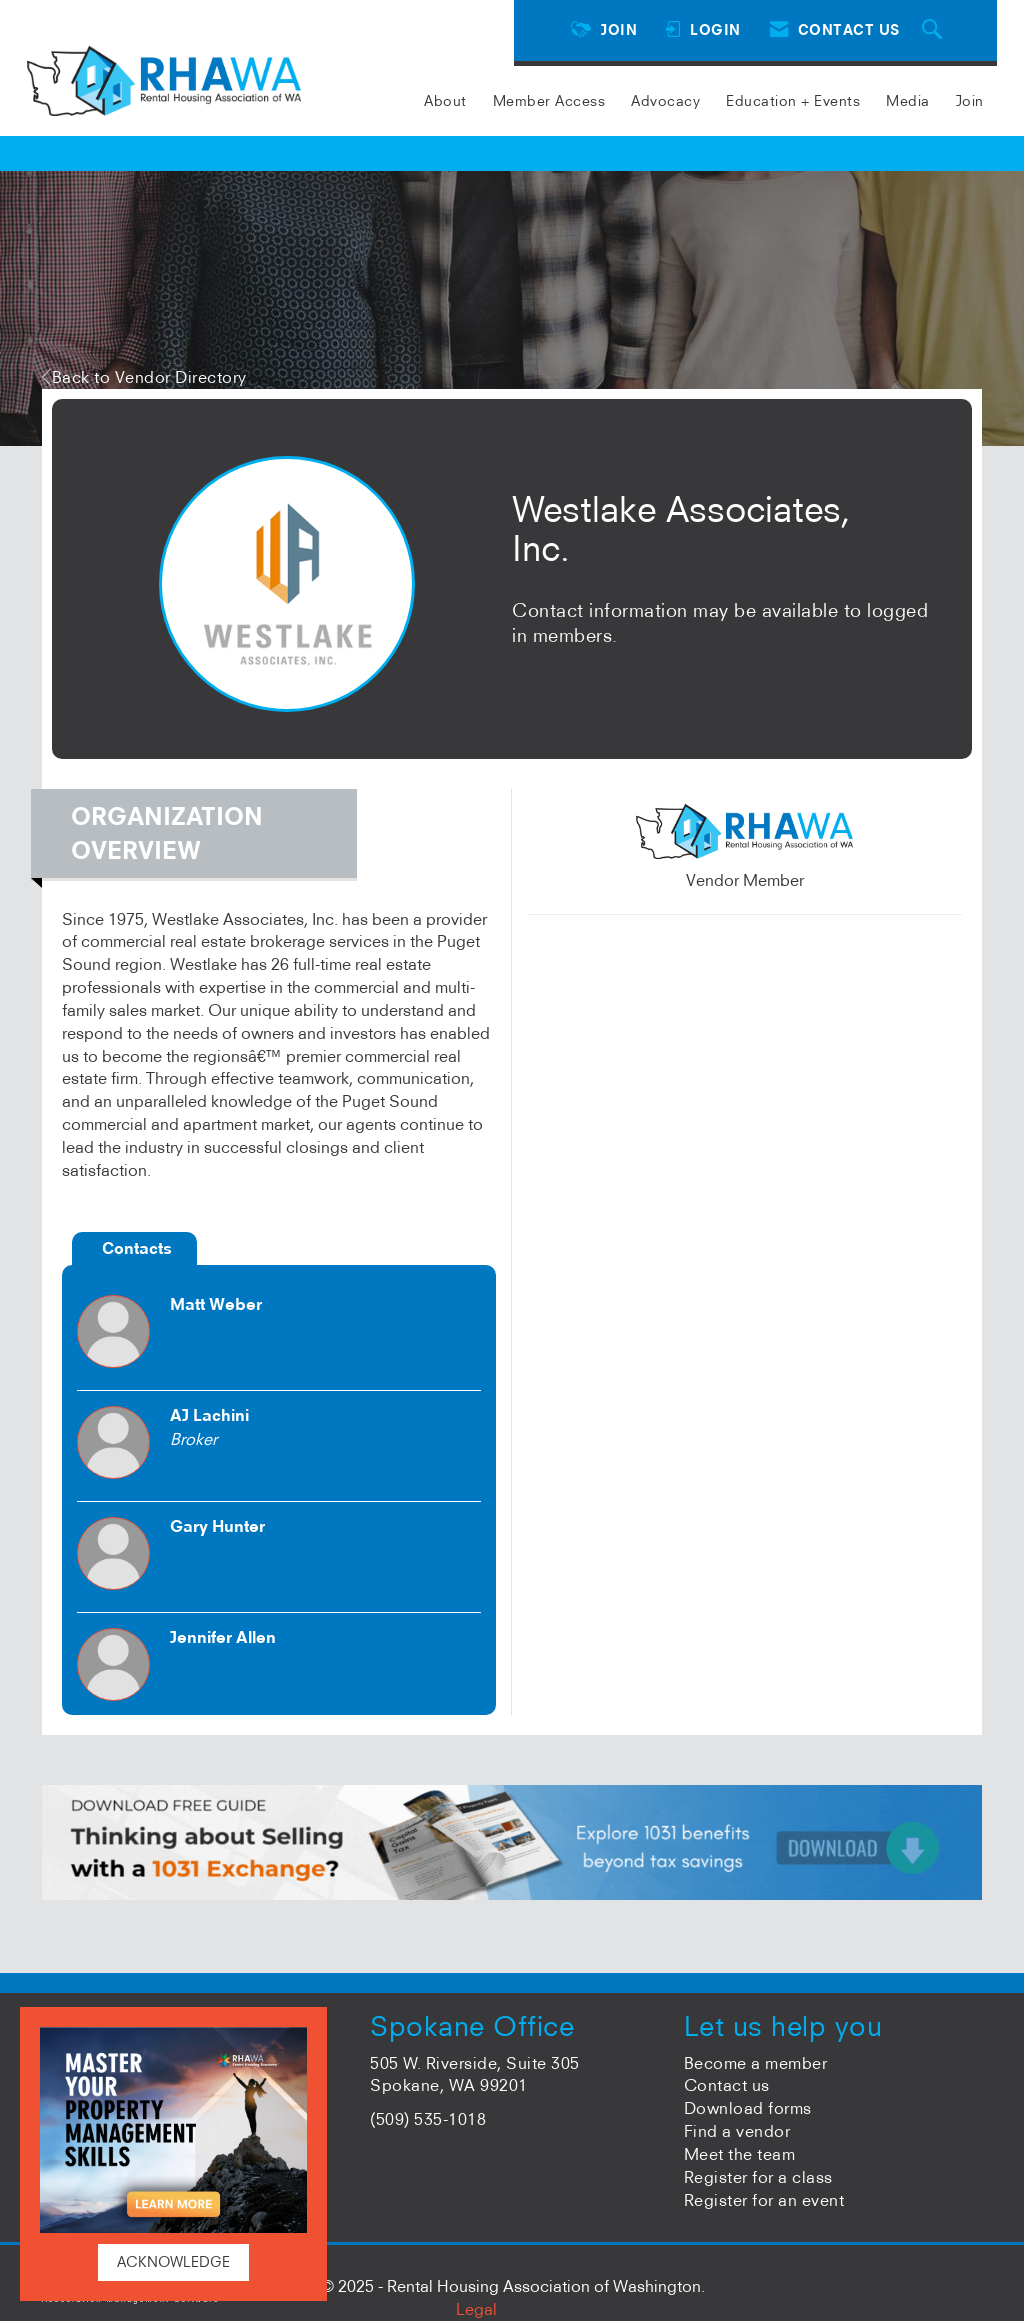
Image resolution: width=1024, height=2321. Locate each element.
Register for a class (758, 2177)
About (445, 101)
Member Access (549, 101)
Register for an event (764, 2200)
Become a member (756, 2063)
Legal (476, 2309)
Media (908, 101)
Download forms (748, 2108)
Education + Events (793, 101)
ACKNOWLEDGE (173, 2262)
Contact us (727, 2085)
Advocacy (665, 101)
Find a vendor (737, 2131)
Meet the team (740, 2154)
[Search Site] (935, 30)
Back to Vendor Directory (144, 377)
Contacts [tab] (137, 1248)
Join (970, 101)
